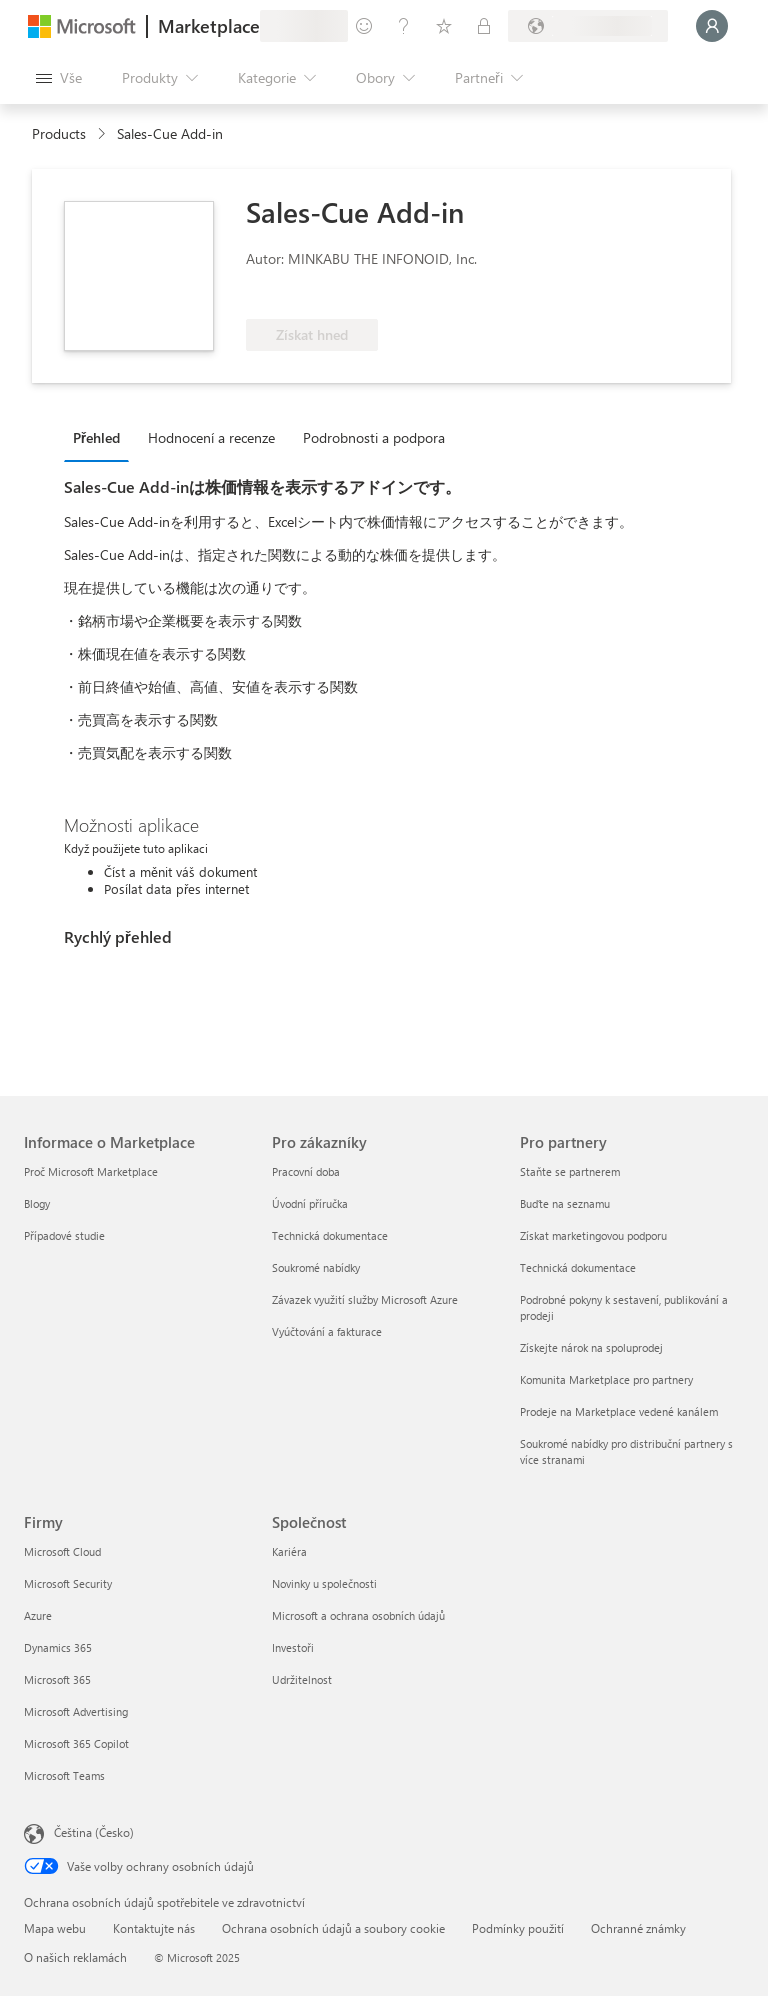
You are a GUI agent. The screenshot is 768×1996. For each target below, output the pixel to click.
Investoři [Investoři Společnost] (293, 1647)
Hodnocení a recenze (211, 437)
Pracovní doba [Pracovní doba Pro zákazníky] (306, 1171)
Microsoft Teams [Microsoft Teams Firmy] (64, 1775)
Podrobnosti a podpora (374, 437)
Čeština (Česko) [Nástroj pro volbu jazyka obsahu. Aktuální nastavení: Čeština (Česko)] (94, 1832)
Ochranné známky (638, 1928)
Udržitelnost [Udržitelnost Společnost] (302, 1679)
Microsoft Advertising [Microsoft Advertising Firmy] (76, 1711)
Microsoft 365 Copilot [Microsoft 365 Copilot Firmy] (76, 1743)
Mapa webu (55, 1928)
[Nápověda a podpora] (404, 26)
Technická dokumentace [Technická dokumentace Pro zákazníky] (330, 1235)
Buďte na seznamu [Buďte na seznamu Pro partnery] (565, 1203)
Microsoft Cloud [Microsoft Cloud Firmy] (62, 1551)
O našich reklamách (75, 1957)
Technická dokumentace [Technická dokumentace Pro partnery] (578, 1267)
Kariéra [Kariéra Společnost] (289, 1551)
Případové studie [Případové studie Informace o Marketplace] (64, 1235)
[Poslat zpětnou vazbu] (364, 26)
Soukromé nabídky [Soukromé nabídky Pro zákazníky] (316, 1267)
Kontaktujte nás (154, 1928)
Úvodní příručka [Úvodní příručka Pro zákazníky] (310, 1203)
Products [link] (59, 133)
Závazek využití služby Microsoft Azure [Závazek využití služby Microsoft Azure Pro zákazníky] (365, 1299)
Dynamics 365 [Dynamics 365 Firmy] (58, 1647)
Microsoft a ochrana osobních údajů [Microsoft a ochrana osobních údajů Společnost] (358, 1615)
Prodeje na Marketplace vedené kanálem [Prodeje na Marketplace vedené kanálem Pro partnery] (619, 1411)
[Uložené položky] (444, 26)
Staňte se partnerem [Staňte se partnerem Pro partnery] (570, 1171)
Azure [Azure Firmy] (38, 1615)
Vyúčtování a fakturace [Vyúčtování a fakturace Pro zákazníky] (327, 1331)
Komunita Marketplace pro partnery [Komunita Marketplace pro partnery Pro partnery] (606, 1379)
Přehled (96, 437)
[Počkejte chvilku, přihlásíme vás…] (712, 26)
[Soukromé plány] (484, 26)
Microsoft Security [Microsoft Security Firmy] (68, 1583)
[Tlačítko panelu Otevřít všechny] (59, 78)
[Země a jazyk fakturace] (588, 26)
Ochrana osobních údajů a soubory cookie (333, 1928)
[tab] (101, 437)
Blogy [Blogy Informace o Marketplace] (37, 1203)
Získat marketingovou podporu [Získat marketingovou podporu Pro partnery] (593, 1235)
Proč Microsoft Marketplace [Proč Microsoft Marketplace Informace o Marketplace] (91, 1171)
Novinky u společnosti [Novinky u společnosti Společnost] (324, 1583)
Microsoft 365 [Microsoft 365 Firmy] (57, 1679)
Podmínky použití (518, 1928)
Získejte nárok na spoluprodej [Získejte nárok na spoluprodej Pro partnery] (591, 1347)
